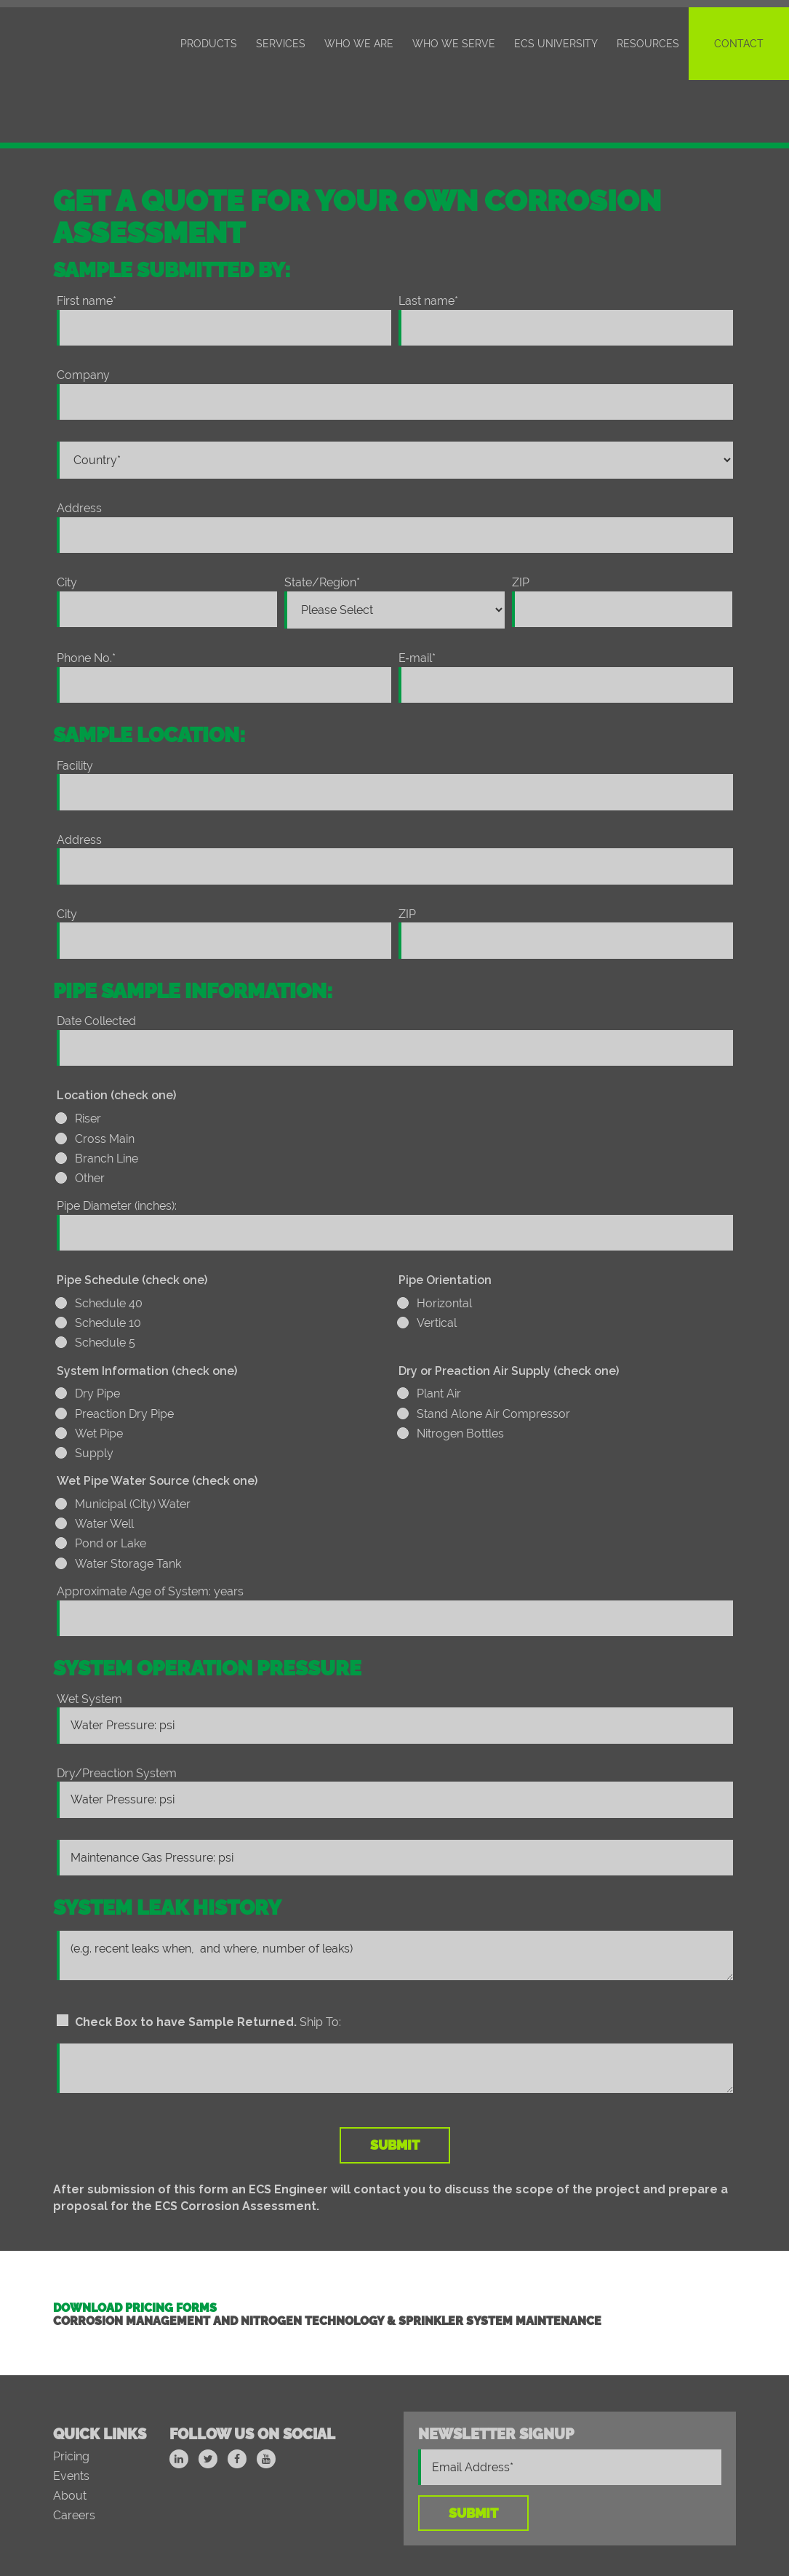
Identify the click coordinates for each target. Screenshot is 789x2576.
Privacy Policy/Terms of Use (613, 2530)
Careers (74, 2453)
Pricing (71, 2394)
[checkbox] (395, 1088)
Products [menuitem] (208, 43)
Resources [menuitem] (648, 43)
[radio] (395, 1059)
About (70, 2433)
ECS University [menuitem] (556, 43)
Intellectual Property (473, 2530)
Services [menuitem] (280, 43)
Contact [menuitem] (739, 43)
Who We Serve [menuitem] (453, 43)
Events (71, 2413)
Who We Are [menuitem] (358, 43)
